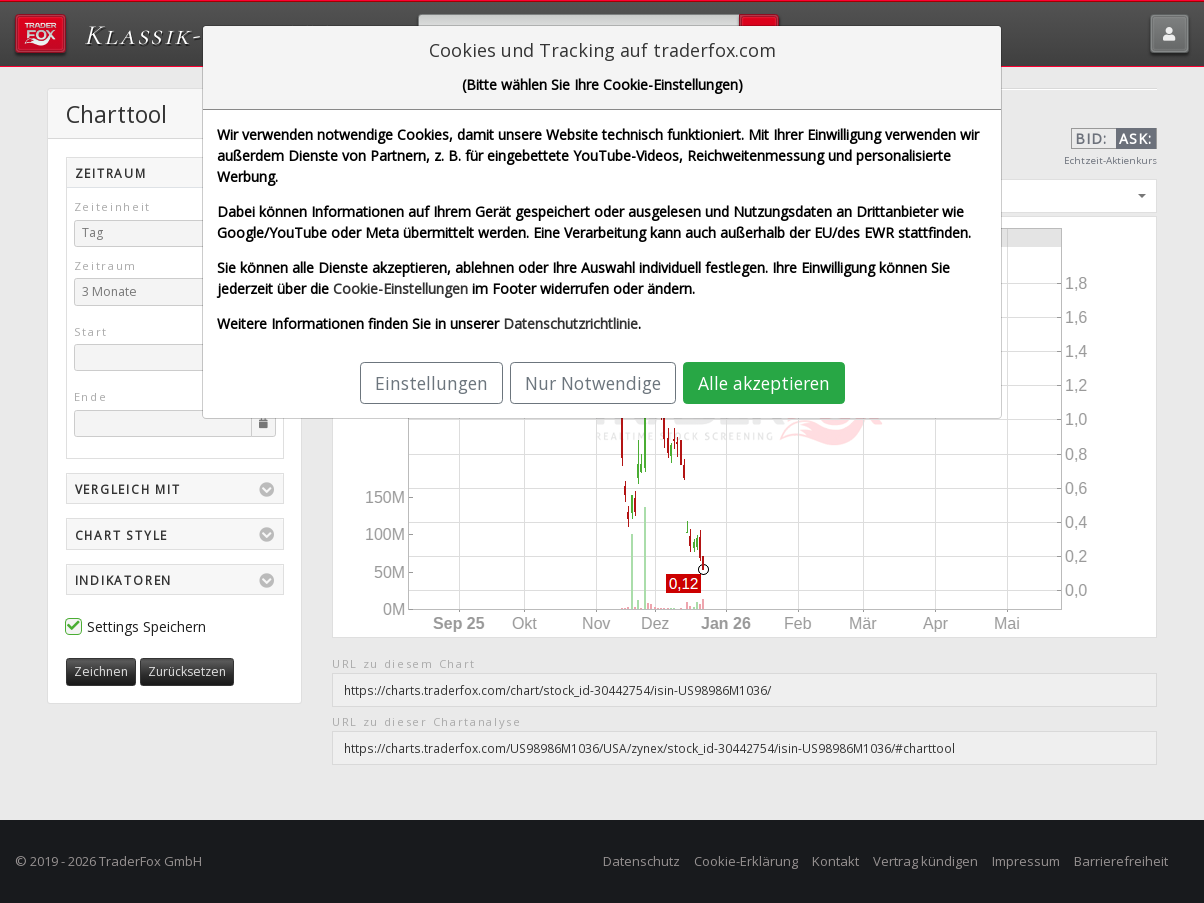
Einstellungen (431, 383)
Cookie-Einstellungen (400, 288)
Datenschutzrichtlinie (570, 323)
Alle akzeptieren (764, 383)
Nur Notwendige (593, 383)
